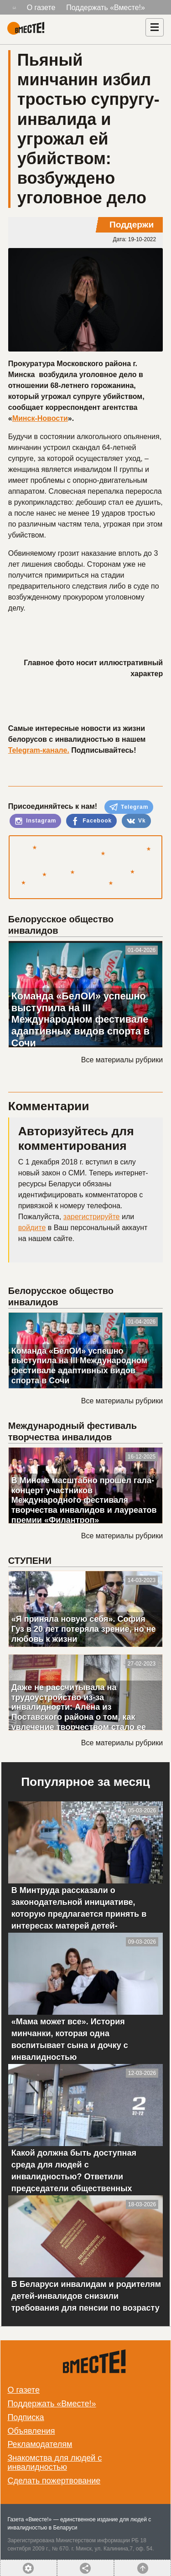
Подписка (25, 2417)
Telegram (129, 807)
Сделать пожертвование (53, 2480)
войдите (32, 1227)
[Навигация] (154, 27)
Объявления (31, 2431)
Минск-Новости (40, 418)
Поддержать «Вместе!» (105, 7)
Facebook (91, 821)
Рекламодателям (39, 2444)
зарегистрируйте (91, 1217)
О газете (41, 7)
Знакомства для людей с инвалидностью (54, 2462)
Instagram (36, 821)
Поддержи (131, 224)
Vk (136, 821)
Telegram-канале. (38, 750)
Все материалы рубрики (122, 1060)
